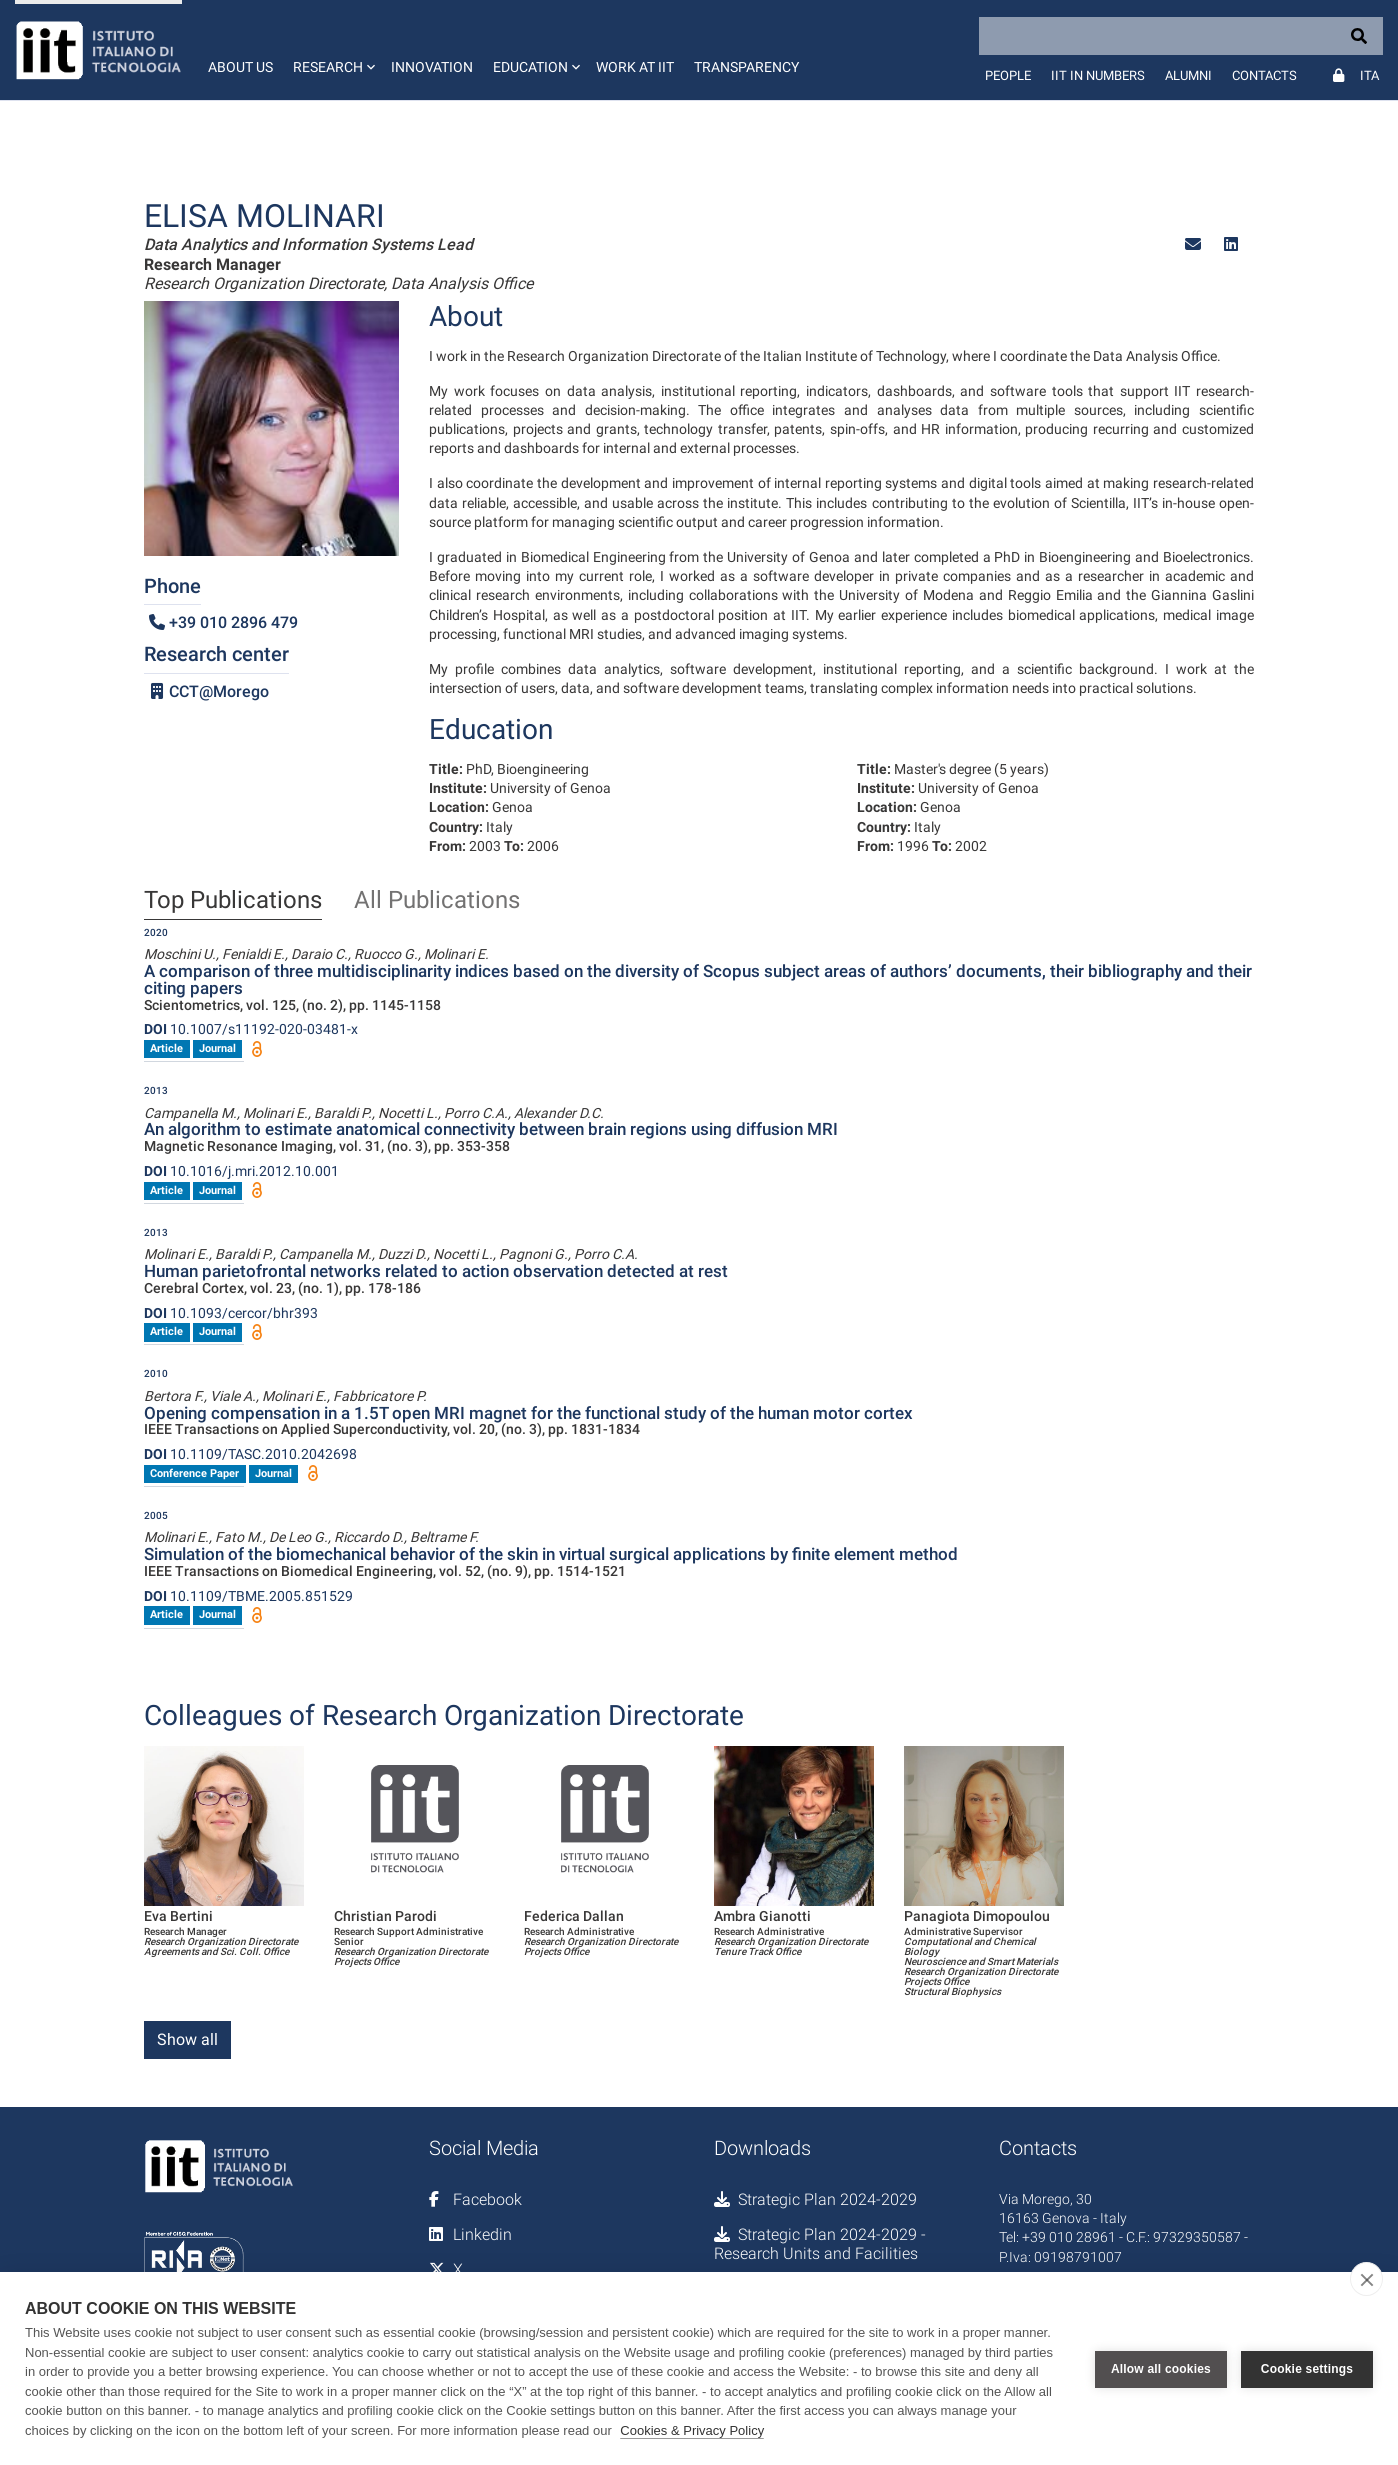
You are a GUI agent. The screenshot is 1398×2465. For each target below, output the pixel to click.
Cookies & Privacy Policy (692, 2430)
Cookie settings (1307, 2369)
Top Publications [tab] (233, 901)
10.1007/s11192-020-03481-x (251, 1029)
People (1008, 75)
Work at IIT (635, 67)
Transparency (746, 67)
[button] (332, 50)
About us (240, 67)
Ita (1369, 75)
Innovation (432, 67)
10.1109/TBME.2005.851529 (248, 1596)
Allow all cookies (1161, 2369)
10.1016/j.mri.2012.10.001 (241, 1171)
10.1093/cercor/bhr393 (231, 1313)
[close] (1366, 2279)
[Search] (1181, 36)
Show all (187, 2039)
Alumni (1188, 75)
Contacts (1264, 75)
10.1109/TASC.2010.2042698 (250, 1454)
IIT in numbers (1098, 75)
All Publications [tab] (437, 901)
